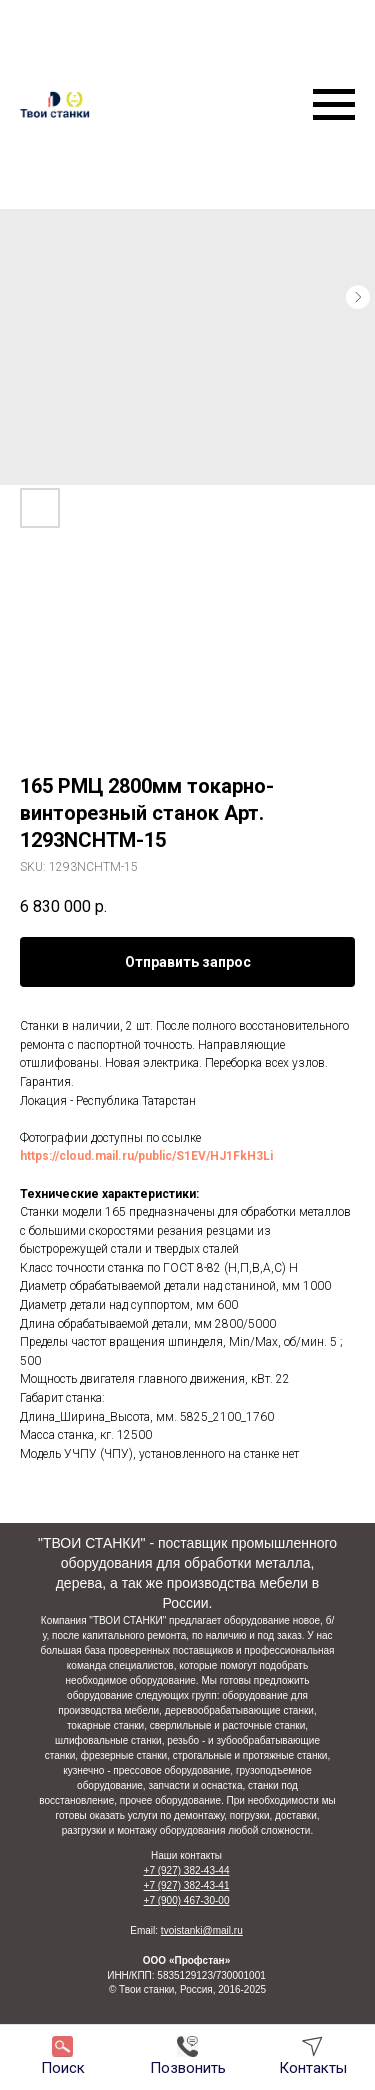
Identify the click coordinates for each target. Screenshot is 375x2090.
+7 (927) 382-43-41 (187, 1885)
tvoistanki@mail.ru (202, 1930)
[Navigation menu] (334, 105)
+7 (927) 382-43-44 (187, 1870)
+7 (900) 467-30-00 (187, 1900)
